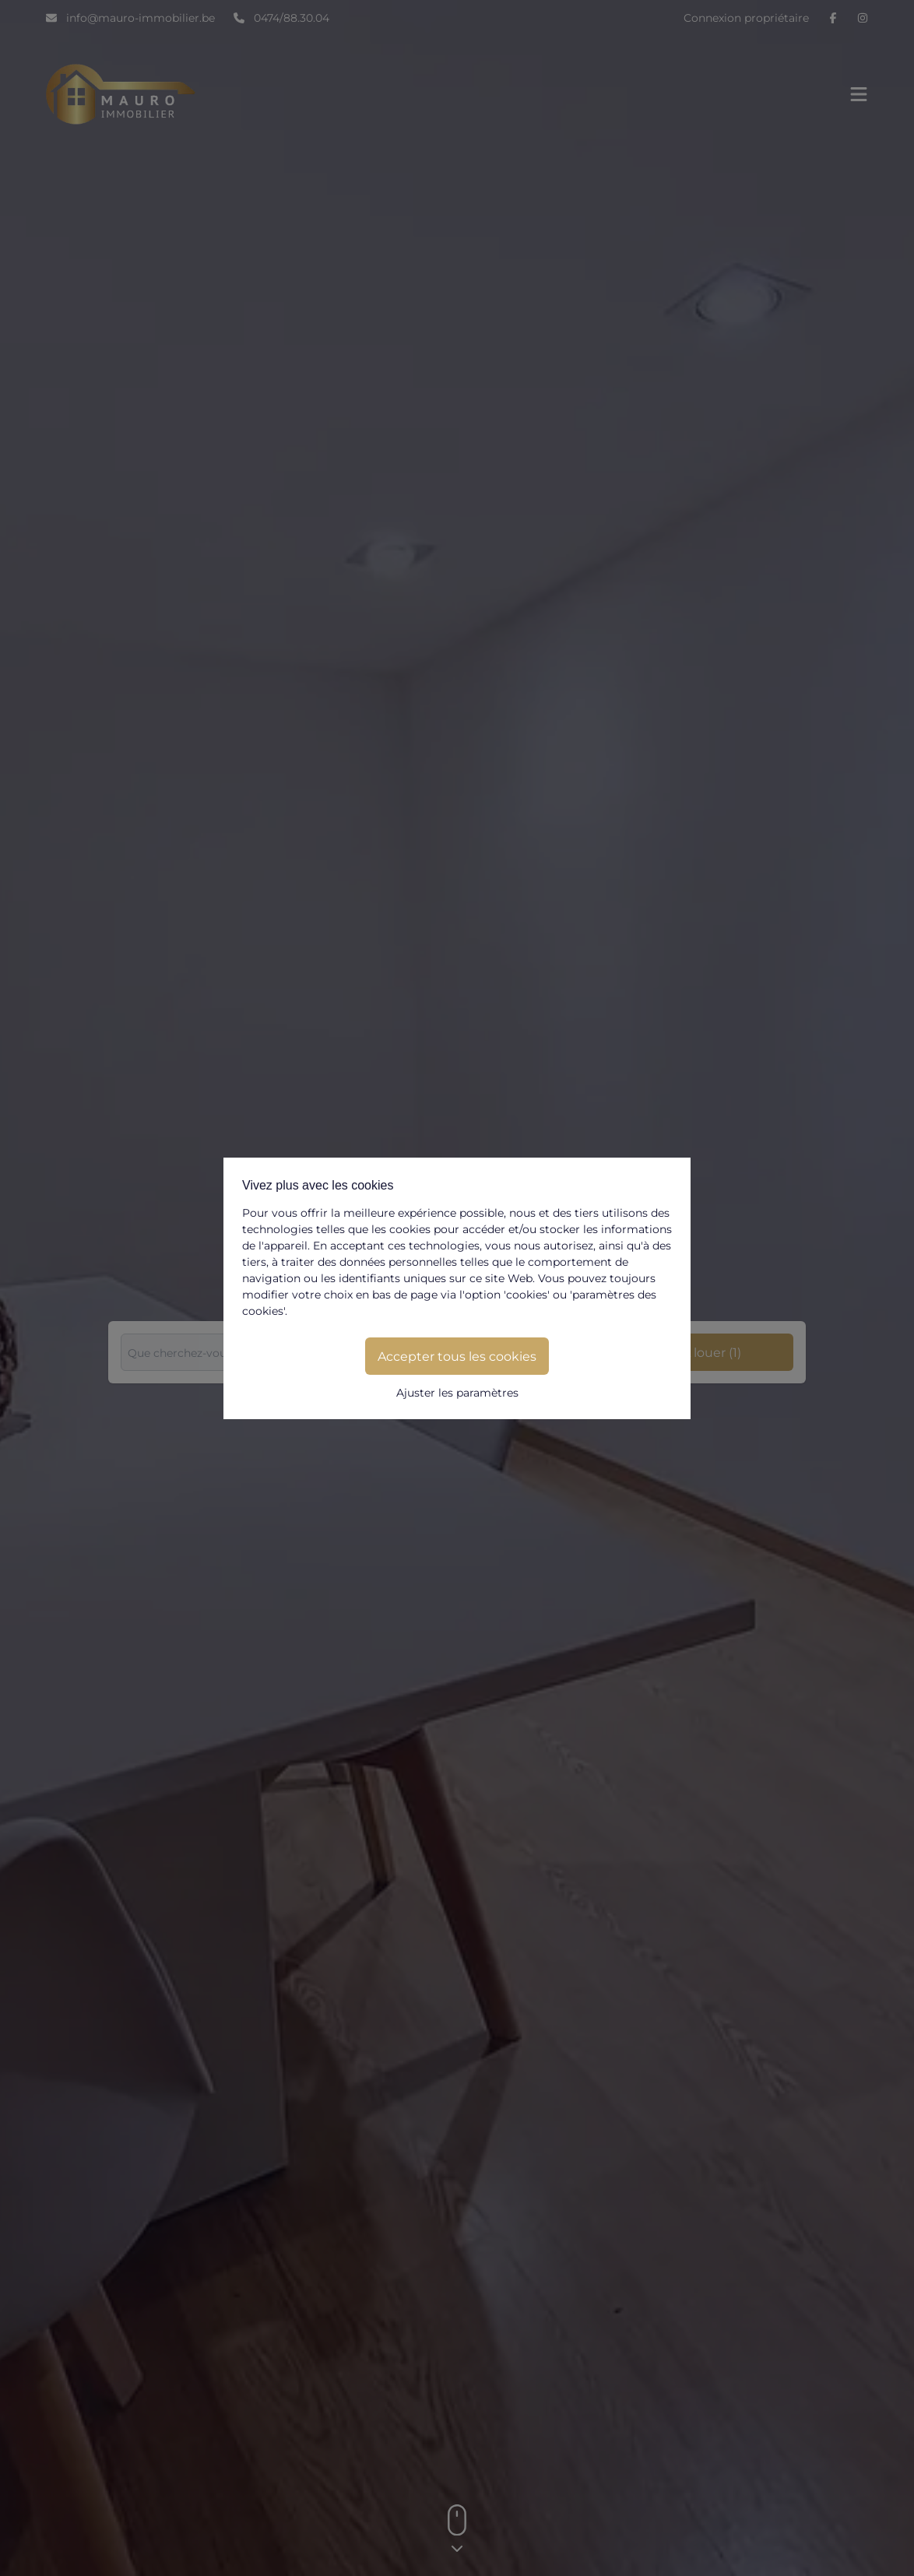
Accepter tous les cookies (457, 1356)
